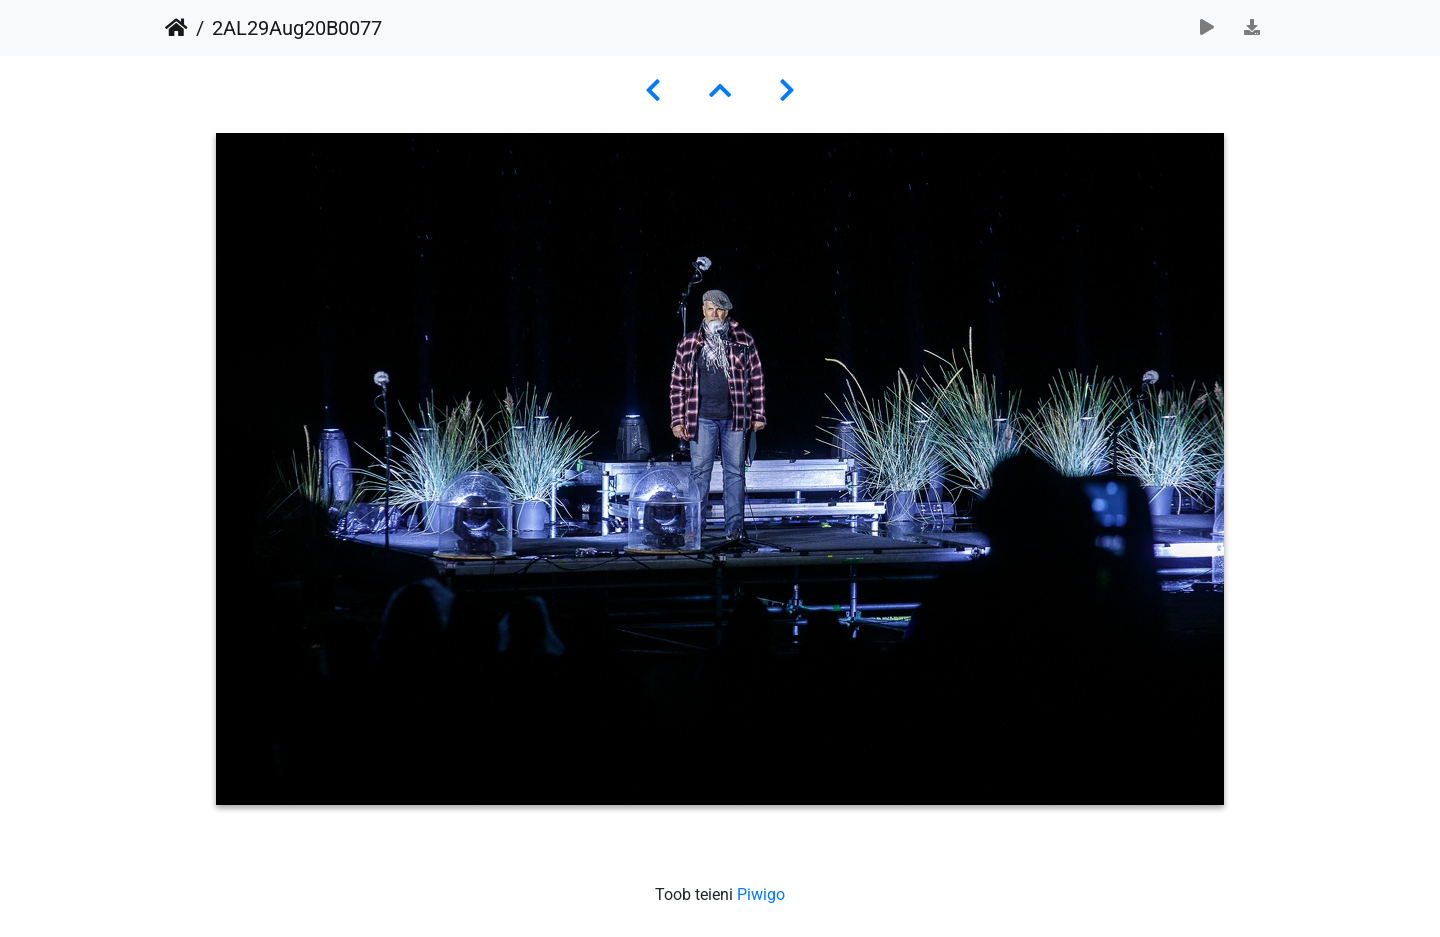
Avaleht (176, 28)
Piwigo (761, 894)
